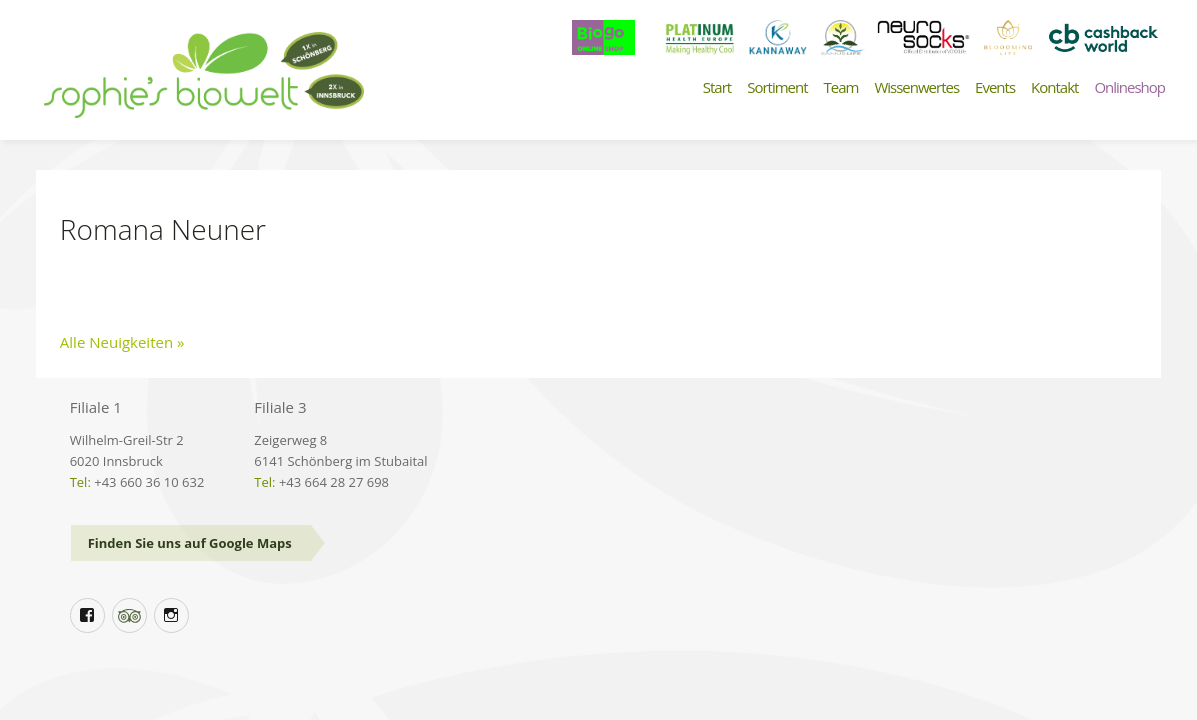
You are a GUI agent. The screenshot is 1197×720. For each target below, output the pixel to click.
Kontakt (1054, 87)
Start (717, 87)
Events (995, 87)
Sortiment (777, 87)
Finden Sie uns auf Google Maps (190, 543)
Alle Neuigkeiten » (122, 342)
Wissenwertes (916, 87)
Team (841, 87)
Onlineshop (1129, 87)
